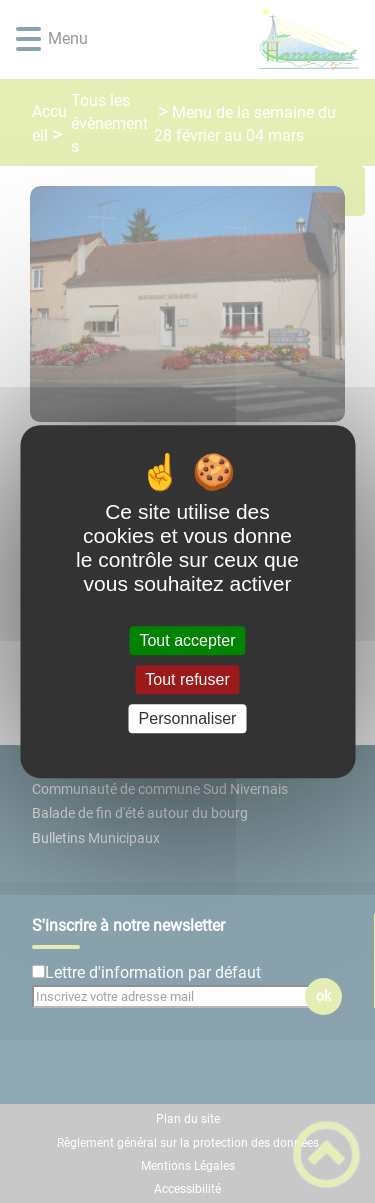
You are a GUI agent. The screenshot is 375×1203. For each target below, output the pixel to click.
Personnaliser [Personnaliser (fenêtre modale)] (188, 718)
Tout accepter (187, 640)
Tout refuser (187, 679)
